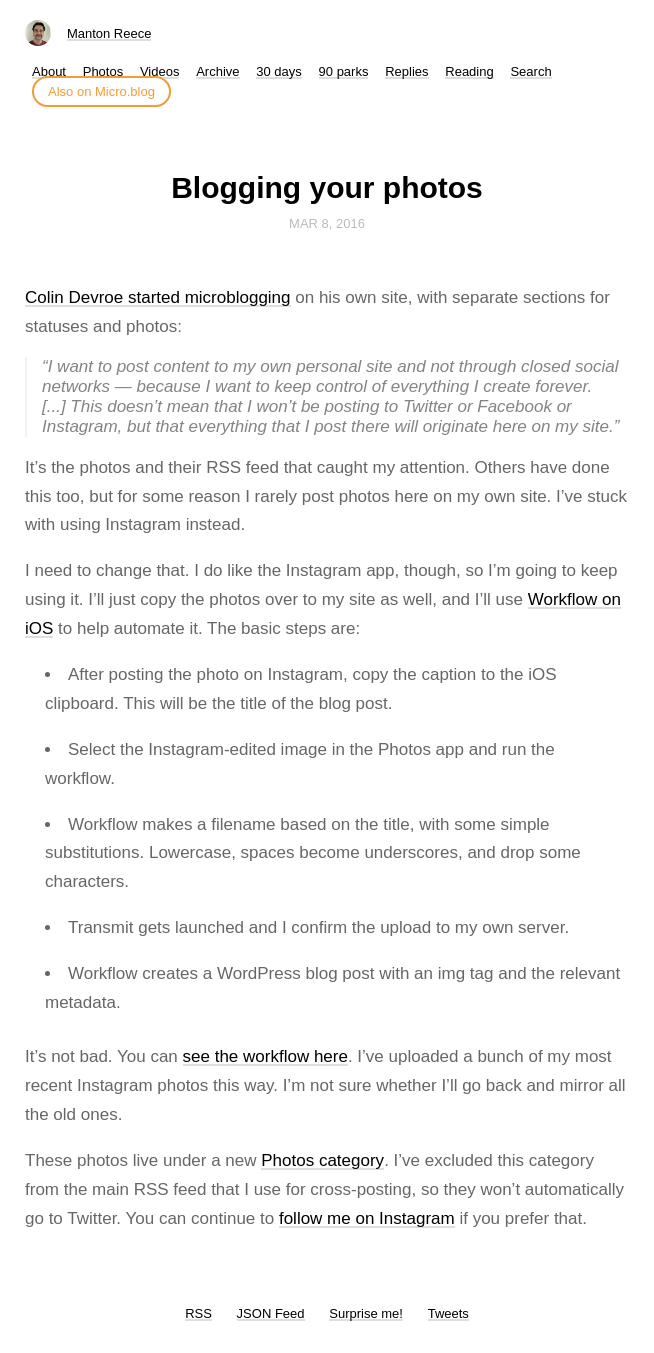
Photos (103, 71)
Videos (160, 71)
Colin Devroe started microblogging (158, 297)
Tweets (448, 1313)
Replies (406, 71)
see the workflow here (265, 1056)
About (49, 71)
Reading (469, 71)
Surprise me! (366, 1313)
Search (530, 71)
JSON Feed (271, 1313)
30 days (279, 71)
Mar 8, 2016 (327, 223)
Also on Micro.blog (101, 91)
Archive (217, 71)
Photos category (322, 1160)
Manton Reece (109, 33)
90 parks (344, 71)
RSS (198, 1313)
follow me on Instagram (367, 1218)
